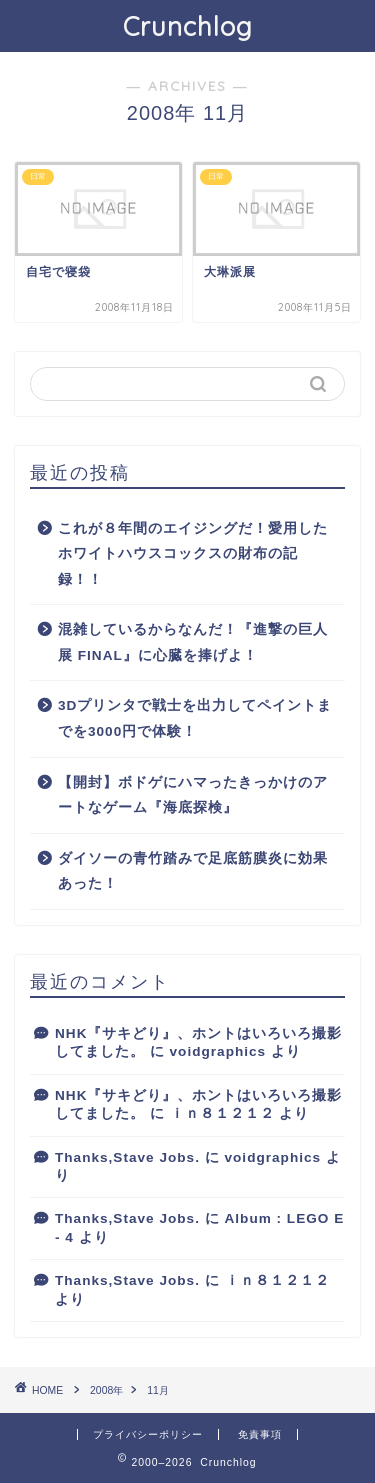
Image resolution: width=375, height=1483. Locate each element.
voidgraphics (218, 1051)
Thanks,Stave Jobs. (127, 1157)
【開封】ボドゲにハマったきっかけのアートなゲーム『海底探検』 (193, 795)
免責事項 (260, 1434)
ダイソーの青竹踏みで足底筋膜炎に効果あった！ (193, 871)
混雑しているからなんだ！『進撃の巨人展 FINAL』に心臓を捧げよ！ (193, 642)
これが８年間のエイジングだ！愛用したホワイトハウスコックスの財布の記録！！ (193, 554)
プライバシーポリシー (148, 1434)
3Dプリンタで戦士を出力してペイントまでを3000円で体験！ (195, 718)
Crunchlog (188, 26)
